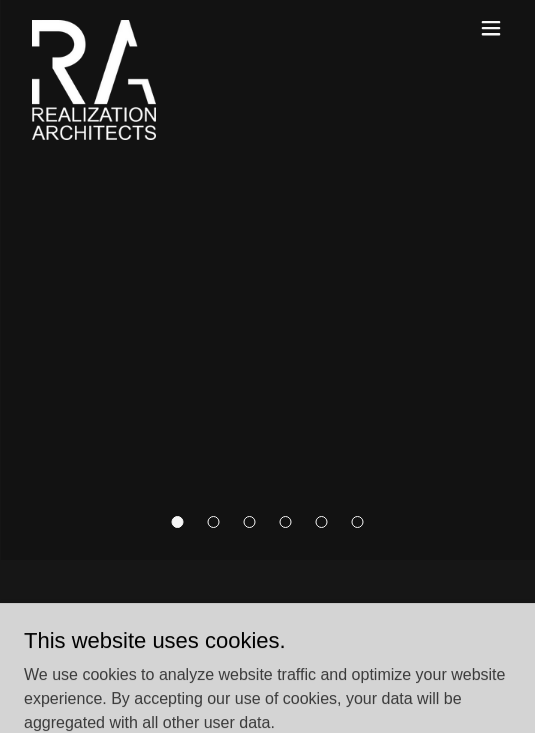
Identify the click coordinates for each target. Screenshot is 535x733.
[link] (94, 28)
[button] (178, 522)
